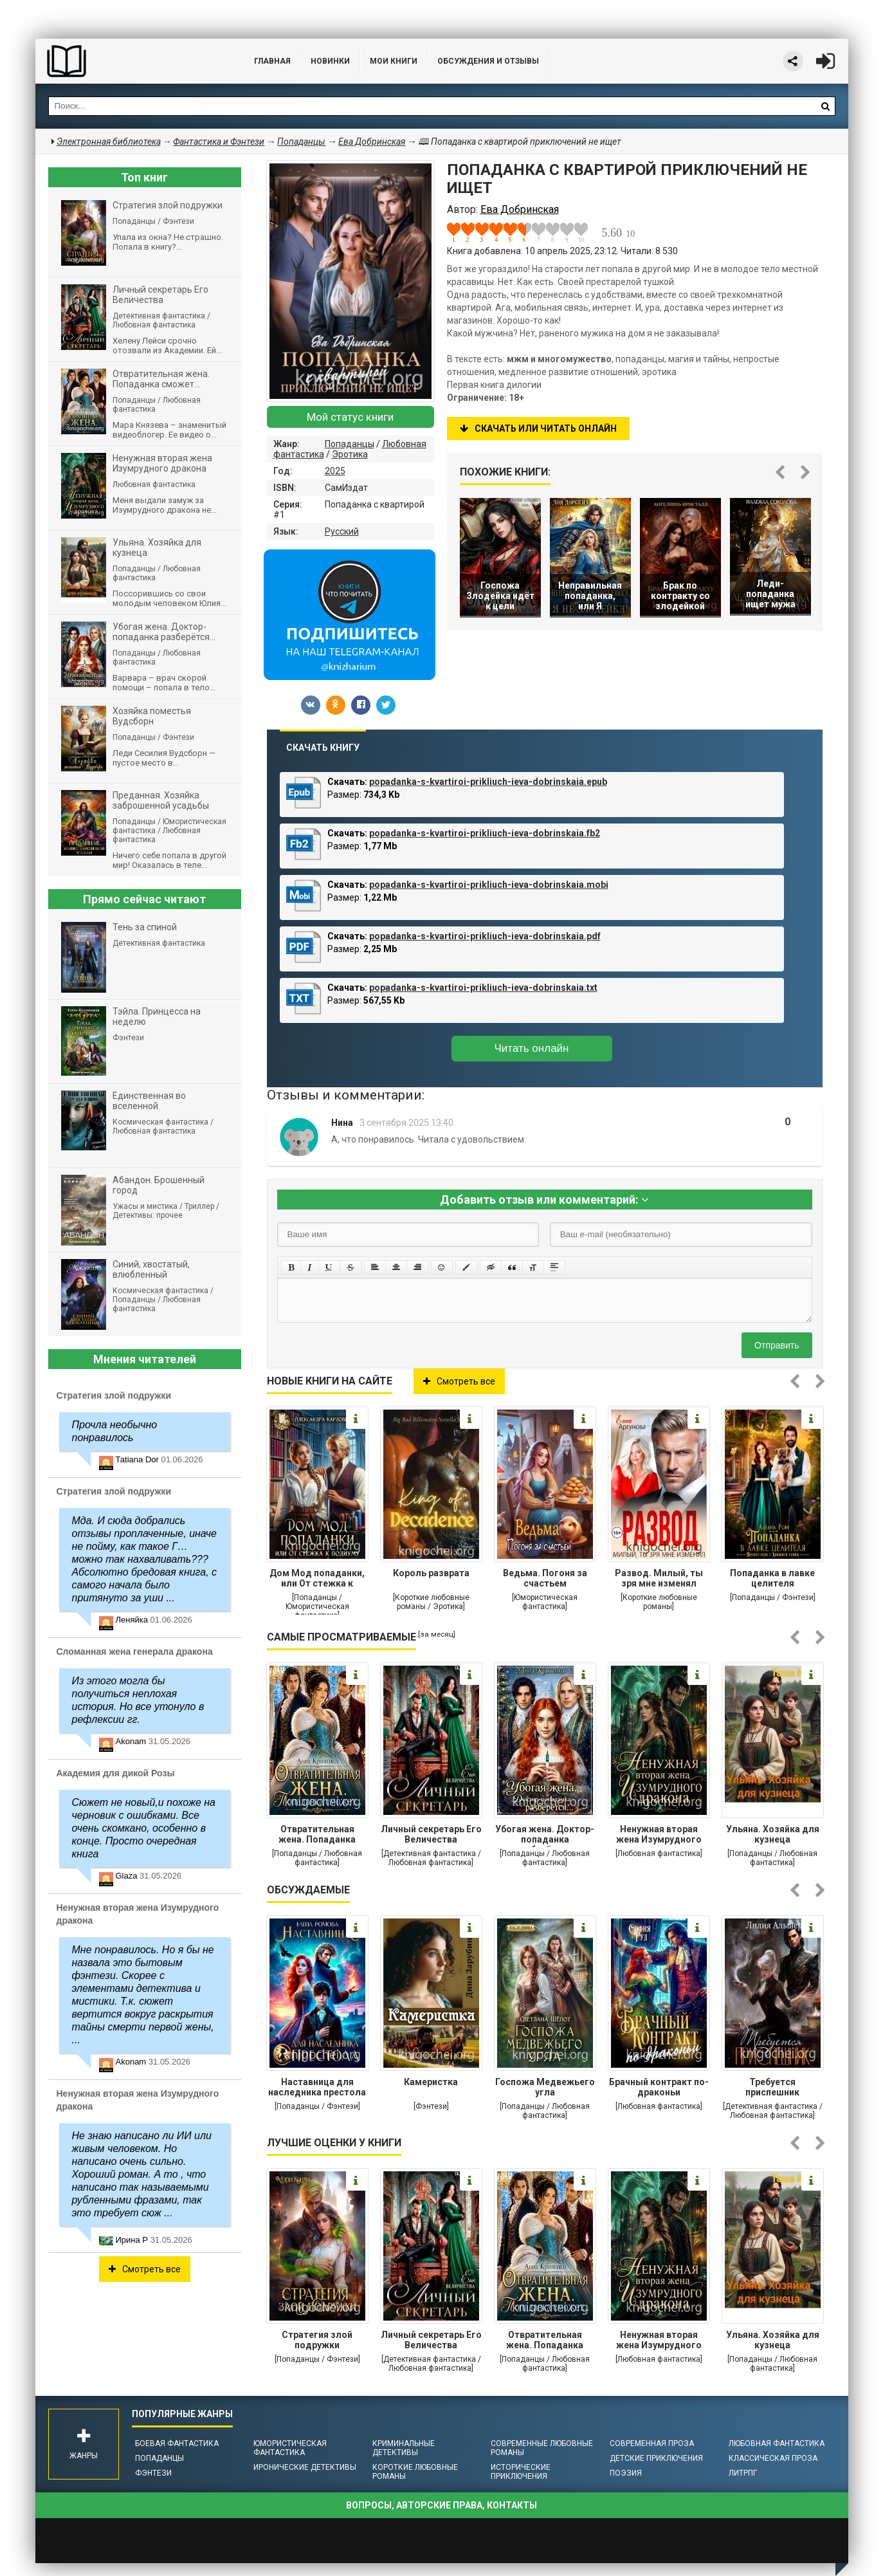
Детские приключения (656, 2458)
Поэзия (626, 2473)
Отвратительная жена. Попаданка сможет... (317, 1835)
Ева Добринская (371, 141)
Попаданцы (349, 444)
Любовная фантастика (776, 2443)
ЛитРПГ (743, 2473)
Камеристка (431, 2082)
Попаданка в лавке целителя (772, 1578)
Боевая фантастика (177, 2443)
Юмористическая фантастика (290, 2448)
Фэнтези (153, 2473)
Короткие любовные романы (415, 2472)
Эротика (350, 454)
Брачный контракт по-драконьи (659, 2087)
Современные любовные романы (542, 2448)
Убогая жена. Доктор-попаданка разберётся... (544, 1835)
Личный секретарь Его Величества (431, 1834)
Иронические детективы (304, 2467)
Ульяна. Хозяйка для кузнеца (772, 1834)
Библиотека (131, 61)
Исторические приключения (521, 2472)
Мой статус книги (350, 416)
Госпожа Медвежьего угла (545, 2087)
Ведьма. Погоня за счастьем (545, 1578)
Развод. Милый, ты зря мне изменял (659, 1578)
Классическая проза (773, 2458)
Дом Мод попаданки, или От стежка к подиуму (317, 1579)
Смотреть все (459, 1381)
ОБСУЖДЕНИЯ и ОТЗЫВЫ (488, 61)
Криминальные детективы (403, 2448)
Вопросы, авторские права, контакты (441, 2505)
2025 (335, 471)
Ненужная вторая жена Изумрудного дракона (659, 1835)
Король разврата (431, 1573)
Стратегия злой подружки (317, 2340)
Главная (272, 61)
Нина (342, 1123)
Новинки (330, 61)
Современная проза (652, 2443)
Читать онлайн (532, 1048)
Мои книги (393, 61)
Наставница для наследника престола (317, 2087)
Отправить (776, 1345)
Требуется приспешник (772, 2087)
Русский (342, 531)
